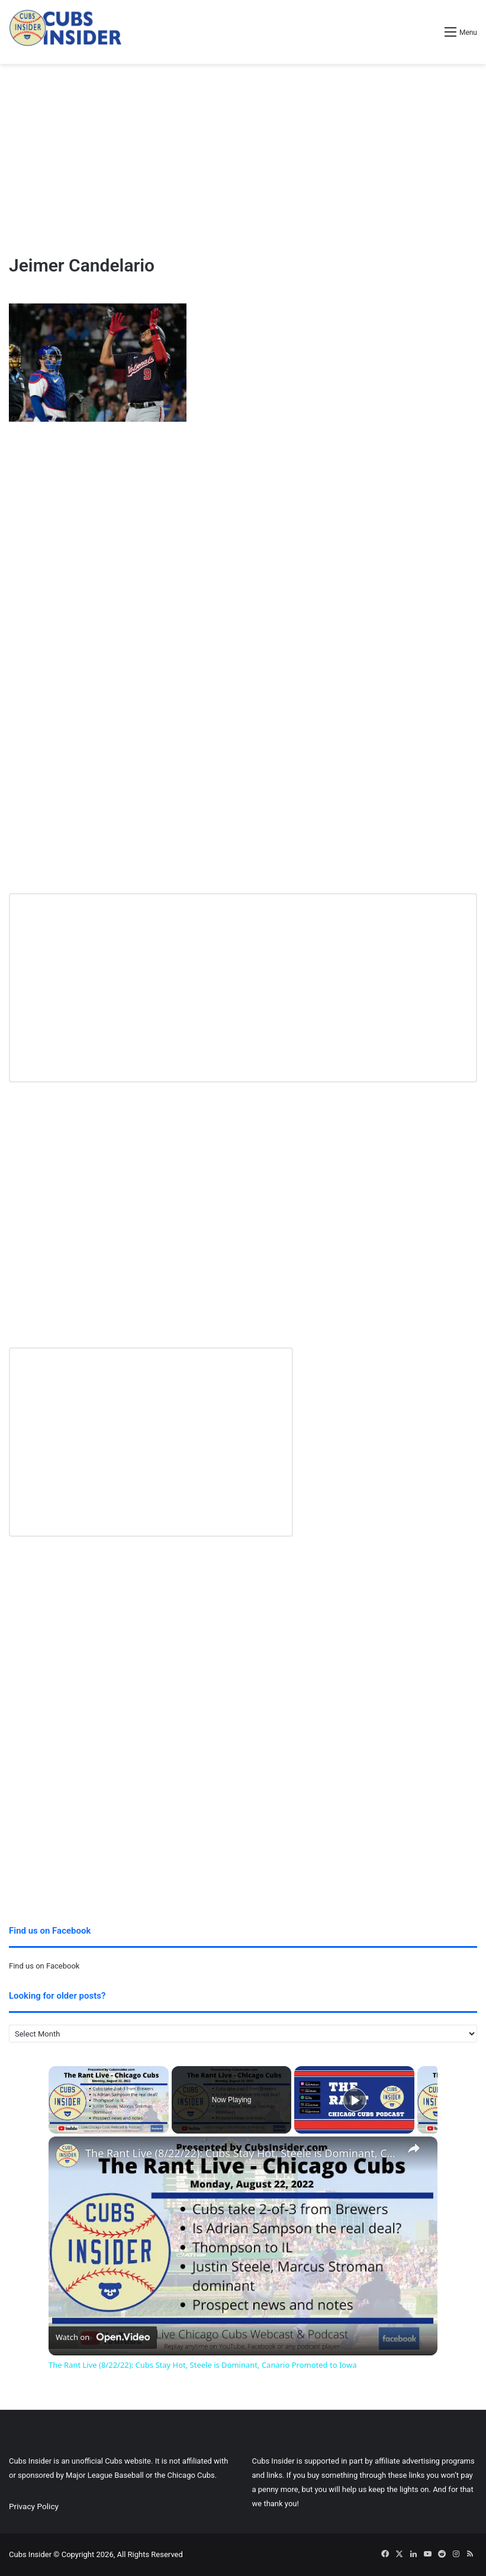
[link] (67, 2155)
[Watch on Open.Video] (103, 2337)
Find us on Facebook (44, 1965)
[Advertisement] (243, 158)
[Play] (354, 2100)
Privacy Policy (34, 2506)
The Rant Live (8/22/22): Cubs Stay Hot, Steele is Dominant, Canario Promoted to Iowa (241, 2153)
